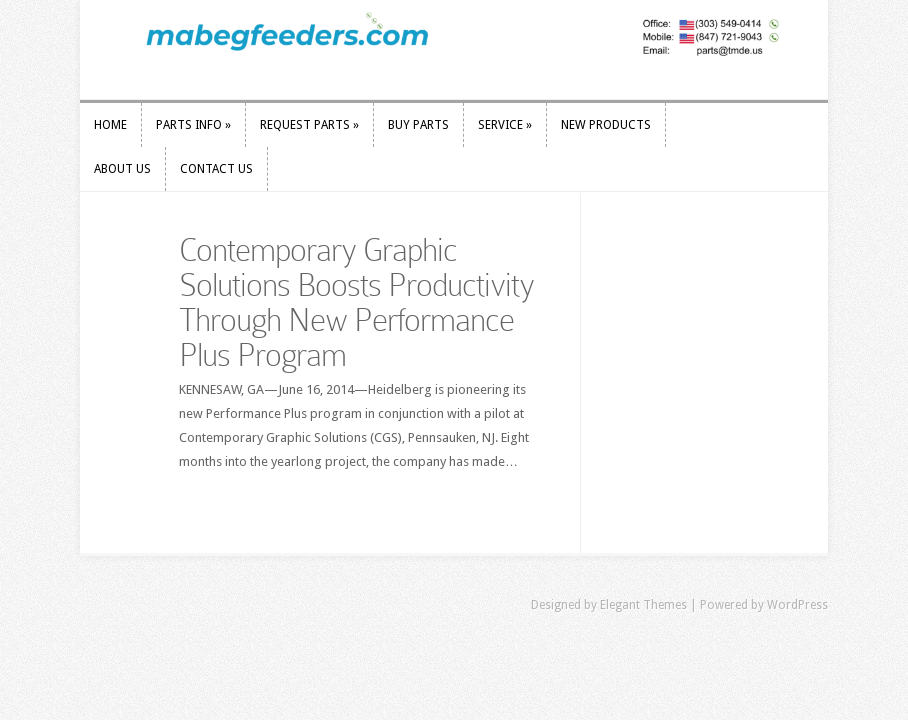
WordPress (797, 605)
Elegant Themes (643, 605)
